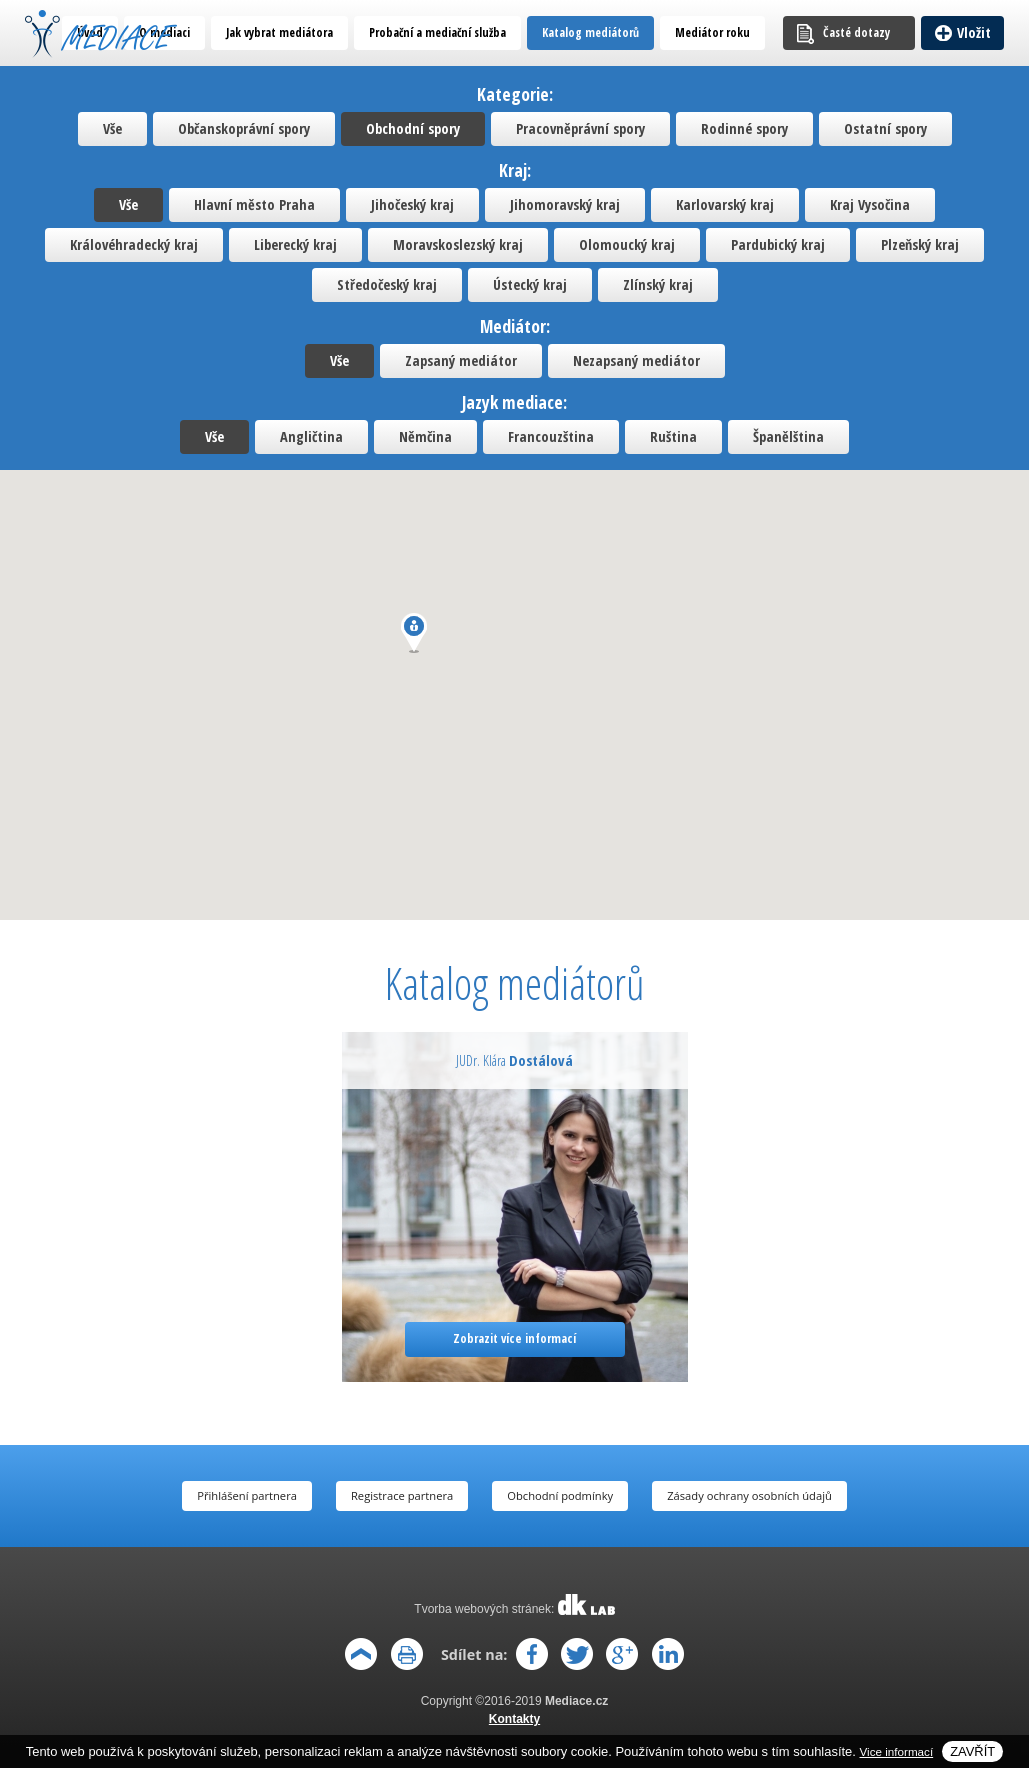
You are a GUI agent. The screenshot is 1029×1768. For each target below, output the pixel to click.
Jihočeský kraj (412, 204)
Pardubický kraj (778, 244)
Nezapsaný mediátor (636, 360)
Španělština (788, 436)
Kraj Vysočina (870, 204)
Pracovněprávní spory (580, 128)
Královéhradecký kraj (134, 244)
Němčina (425, 436)
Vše (112, 128)
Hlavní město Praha (254, 204)
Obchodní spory (413, 128)
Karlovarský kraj (725, 204)
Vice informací (897, 1751)
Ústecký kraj (530, 284)
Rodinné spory (744, 128)
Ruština (673, 436)
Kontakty (514, 1719)
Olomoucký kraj (627, 244)
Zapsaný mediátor (461, 360)
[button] (414, 633)
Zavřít (972, 1751)
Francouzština (551, 436)
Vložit (974, 32)
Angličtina (311, 436)
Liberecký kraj (295, 244)
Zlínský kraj (658, 284)
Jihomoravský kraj (565, 204)
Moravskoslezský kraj (458, 244)
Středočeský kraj (387, 284)
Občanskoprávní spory (244, 128)
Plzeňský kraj (920, 244)
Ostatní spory (885, 128)
